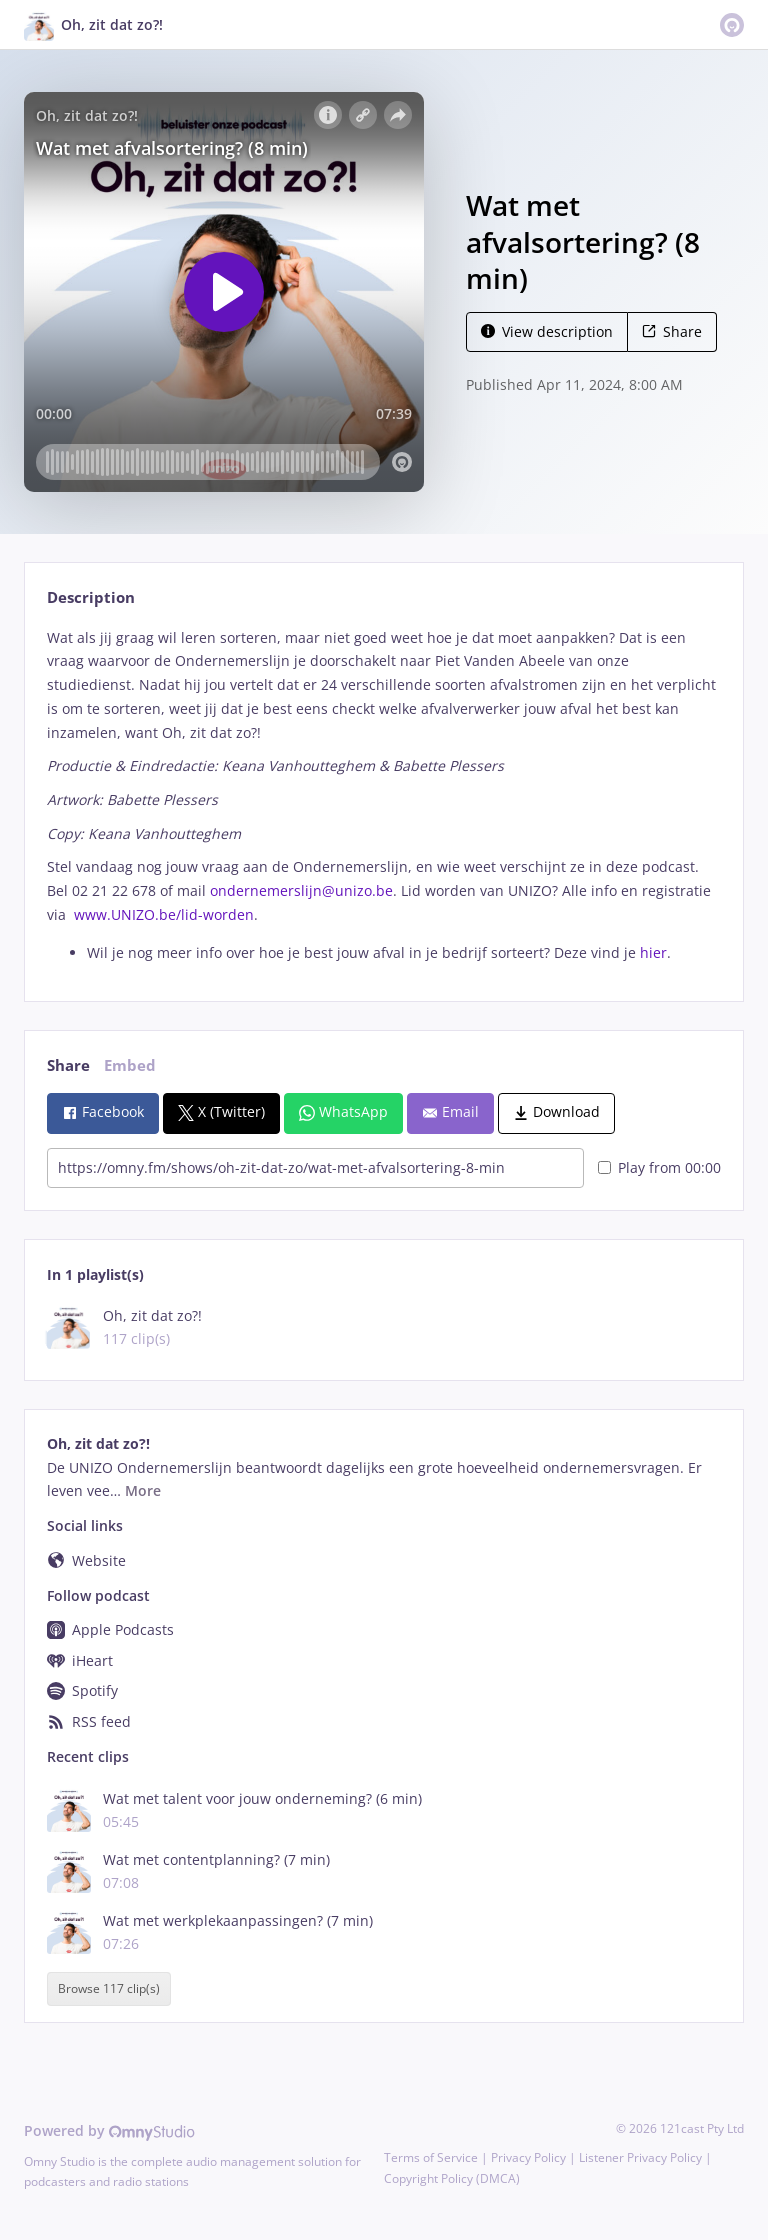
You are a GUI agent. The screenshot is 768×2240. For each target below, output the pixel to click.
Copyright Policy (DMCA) (452, 2178)
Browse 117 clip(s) (109, 1988)
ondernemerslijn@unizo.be (301, 890)
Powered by (109, 2130)
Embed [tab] (130, 1065)
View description (547, 331)
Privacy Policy (528, 2157)
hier (653, 952)
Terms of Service (431, 2157)
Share (672, 331)
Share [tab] (68, 1065)
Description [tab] (91, 597)
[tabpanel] (383, 795)
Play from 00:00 (659, 1167)
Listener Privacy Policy (640, 2157)
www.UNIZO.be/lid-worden (164, 914)
